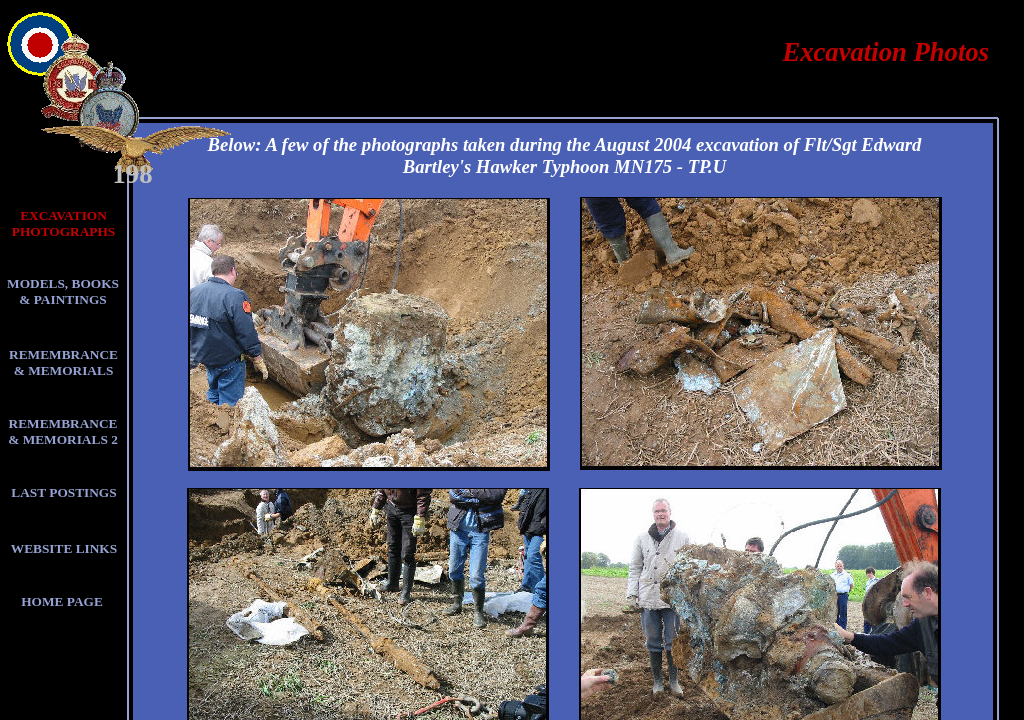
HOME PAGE (62, 601)
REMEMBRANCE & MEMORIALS (63, 362)
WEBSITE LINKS (64, 548)
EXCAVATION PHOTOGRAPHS (63, 223)
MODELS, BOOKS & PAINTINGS (63, 291)
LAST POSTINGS (63, 492)
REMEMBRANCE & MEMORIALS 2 (63, 431)
